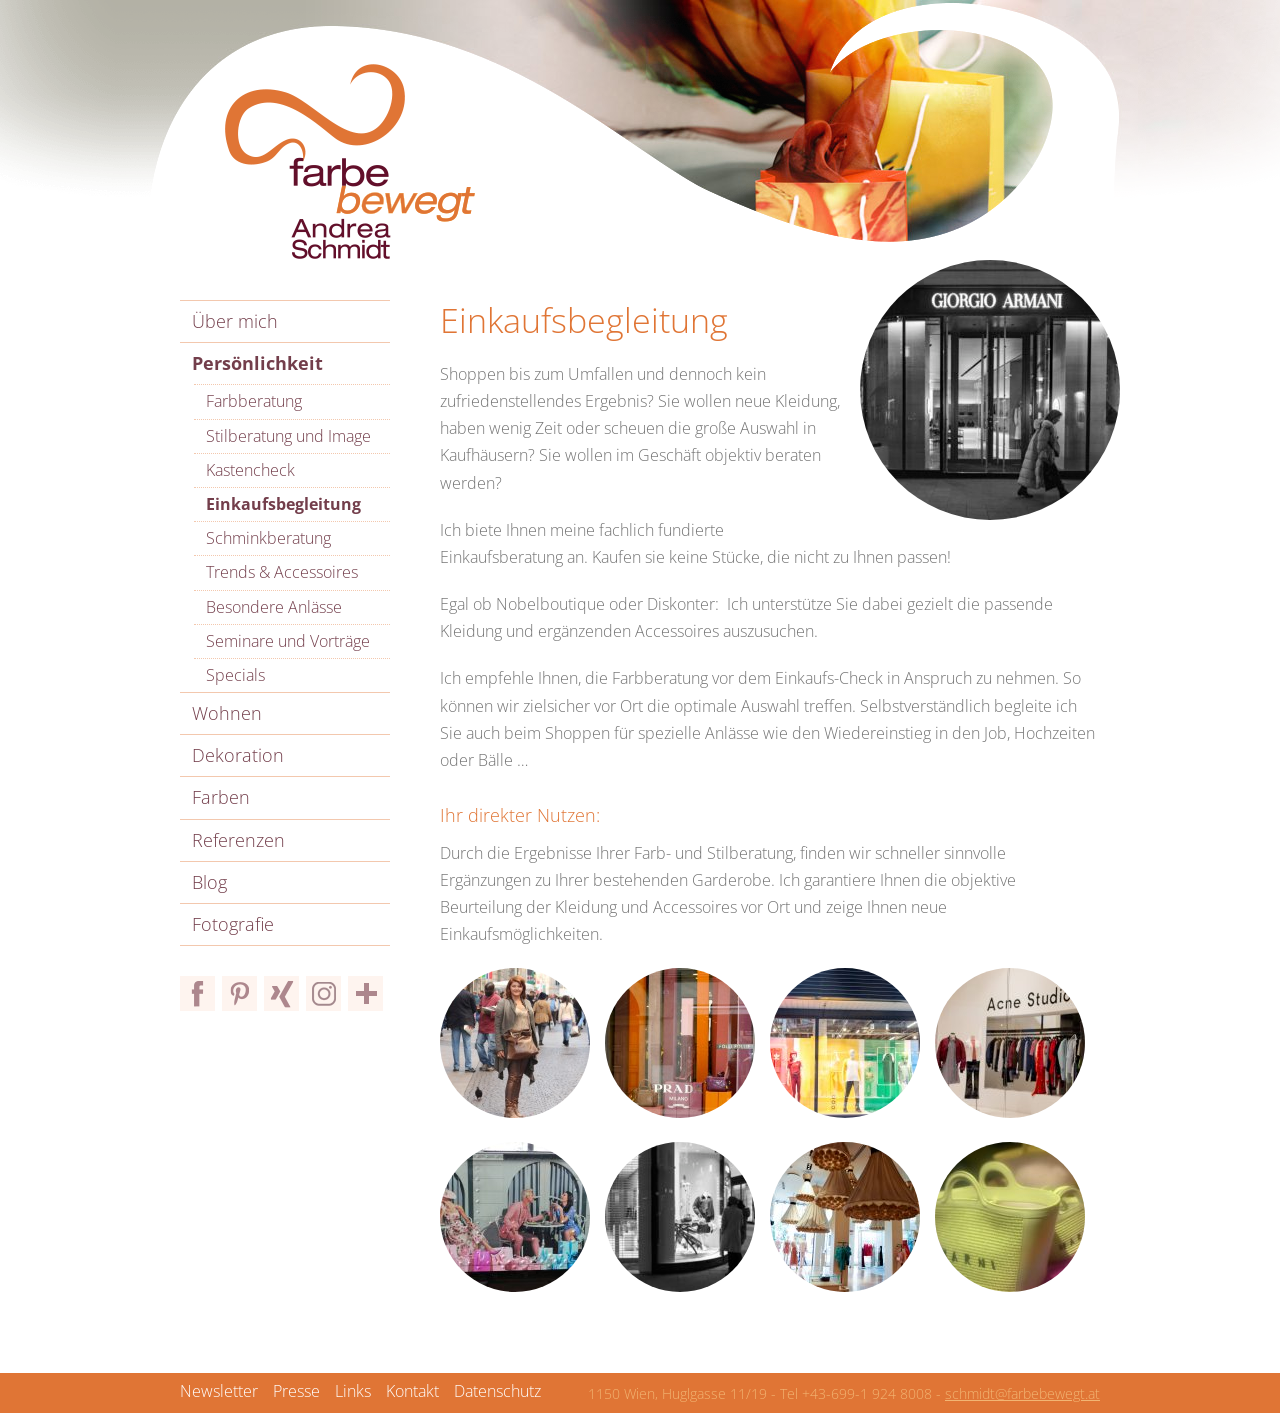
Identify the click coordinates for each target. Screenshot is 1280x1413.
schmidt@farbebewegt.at (1022, 1393)
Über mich (235, 321)
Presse (296, 1391)
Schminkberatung (268, 538)
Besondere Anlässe (274, 607)
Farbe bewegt (350, 162)
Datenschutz (497, 1391)
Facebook (197, 993)
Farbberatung (254, 401)
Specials (235, 675)
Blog (209, 882)
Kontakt (412, 1391)
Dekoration (238, 755)
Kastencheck (250, 470)
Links (353, 1391)
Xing (281, 993)
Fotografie (233, 924)
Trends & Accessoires (282, 572)
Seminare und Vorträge (288, 641)
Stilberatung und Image (288, 436)
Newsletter (219, 1391)
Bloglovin (365, 993)
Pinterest (239, 993)
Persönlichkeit (257, 363)
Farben (221, 797)
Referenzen (238, 840)
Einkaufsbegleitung (283, 504)
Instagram (323, 993)
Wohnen (227, 713)
